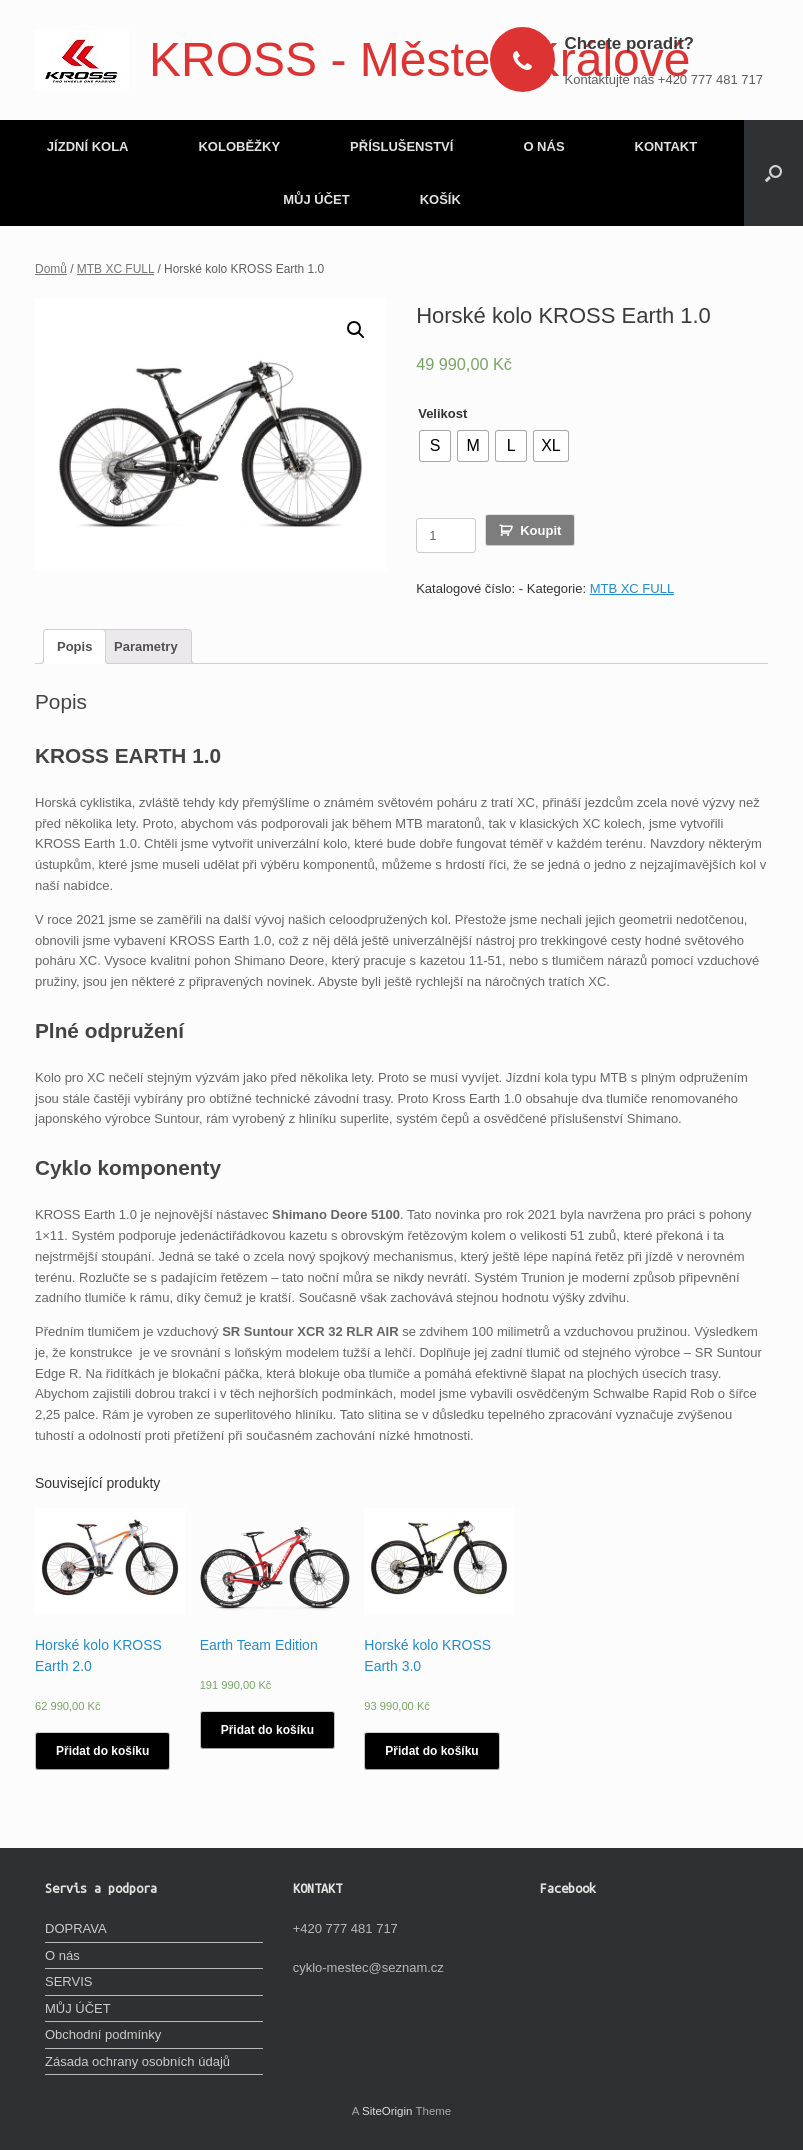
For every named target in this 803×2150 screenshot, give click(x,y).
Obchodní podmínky (103, 2034)
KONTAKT (666, 146)
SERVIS (68, 1981)
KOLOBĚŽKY (239, 146)
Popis (74, 646)
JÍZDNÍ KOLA (88, 146)
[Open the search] (773, 173)
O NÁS (543, 146)
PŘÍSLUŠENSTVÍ (401, 146)
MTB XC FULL (115, 269)
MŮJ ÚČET (316, 199)
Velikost (442, 413)
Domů (51, 269)
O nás (62, 1955)
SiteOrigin (387, 2111)
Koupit (540, 530)
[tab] (74, 646)
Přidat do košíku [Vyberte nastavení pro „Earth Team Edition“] (267, 1730)
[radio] (435, 446)
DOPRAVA (76, 1928)
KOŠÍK (440, 199)
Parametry (146, 646)
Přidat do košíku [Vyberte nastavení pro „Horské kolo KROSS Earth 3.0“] (431, 1751)
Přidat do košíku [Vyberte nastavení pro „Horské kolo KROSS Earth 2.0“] (102, 1751)
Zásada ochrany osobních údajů (137, 2061)
